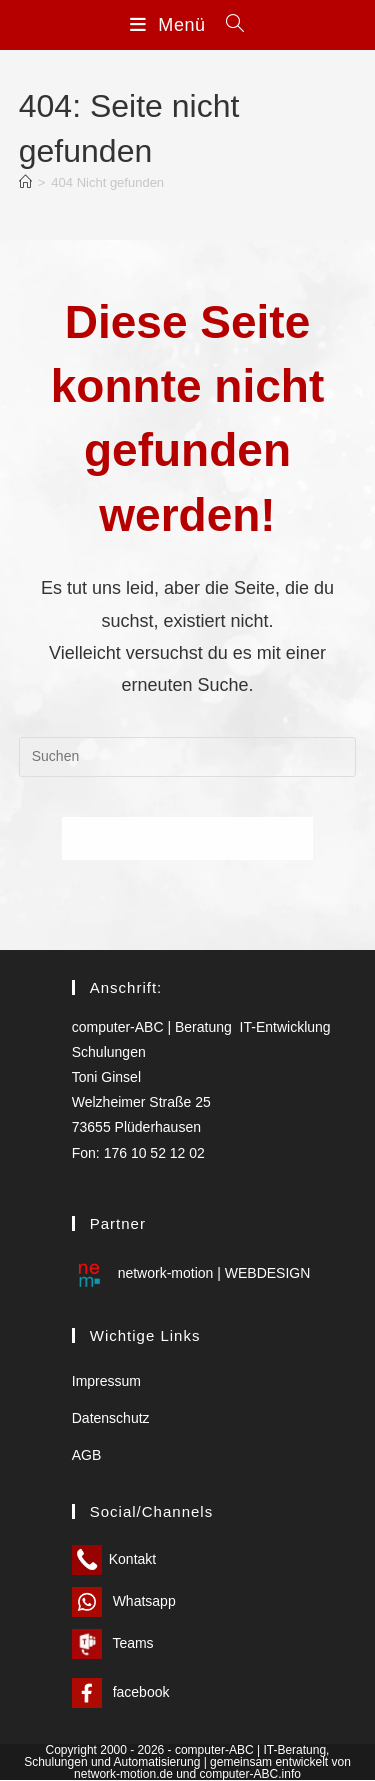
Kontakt (114, 1560)
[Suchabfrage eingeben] (188, 757)
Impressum (106, 1381)
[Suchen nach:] (228, 25)
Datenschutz (111, 1419)
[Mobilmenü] (170, 25)
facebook (121, 1693)
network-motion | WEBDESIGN (191, 1274)
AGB (87, 1456)
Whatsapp (124, 1602)
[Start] (25, 182)
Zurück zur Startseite (187, 838)
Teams (113, 1644)
